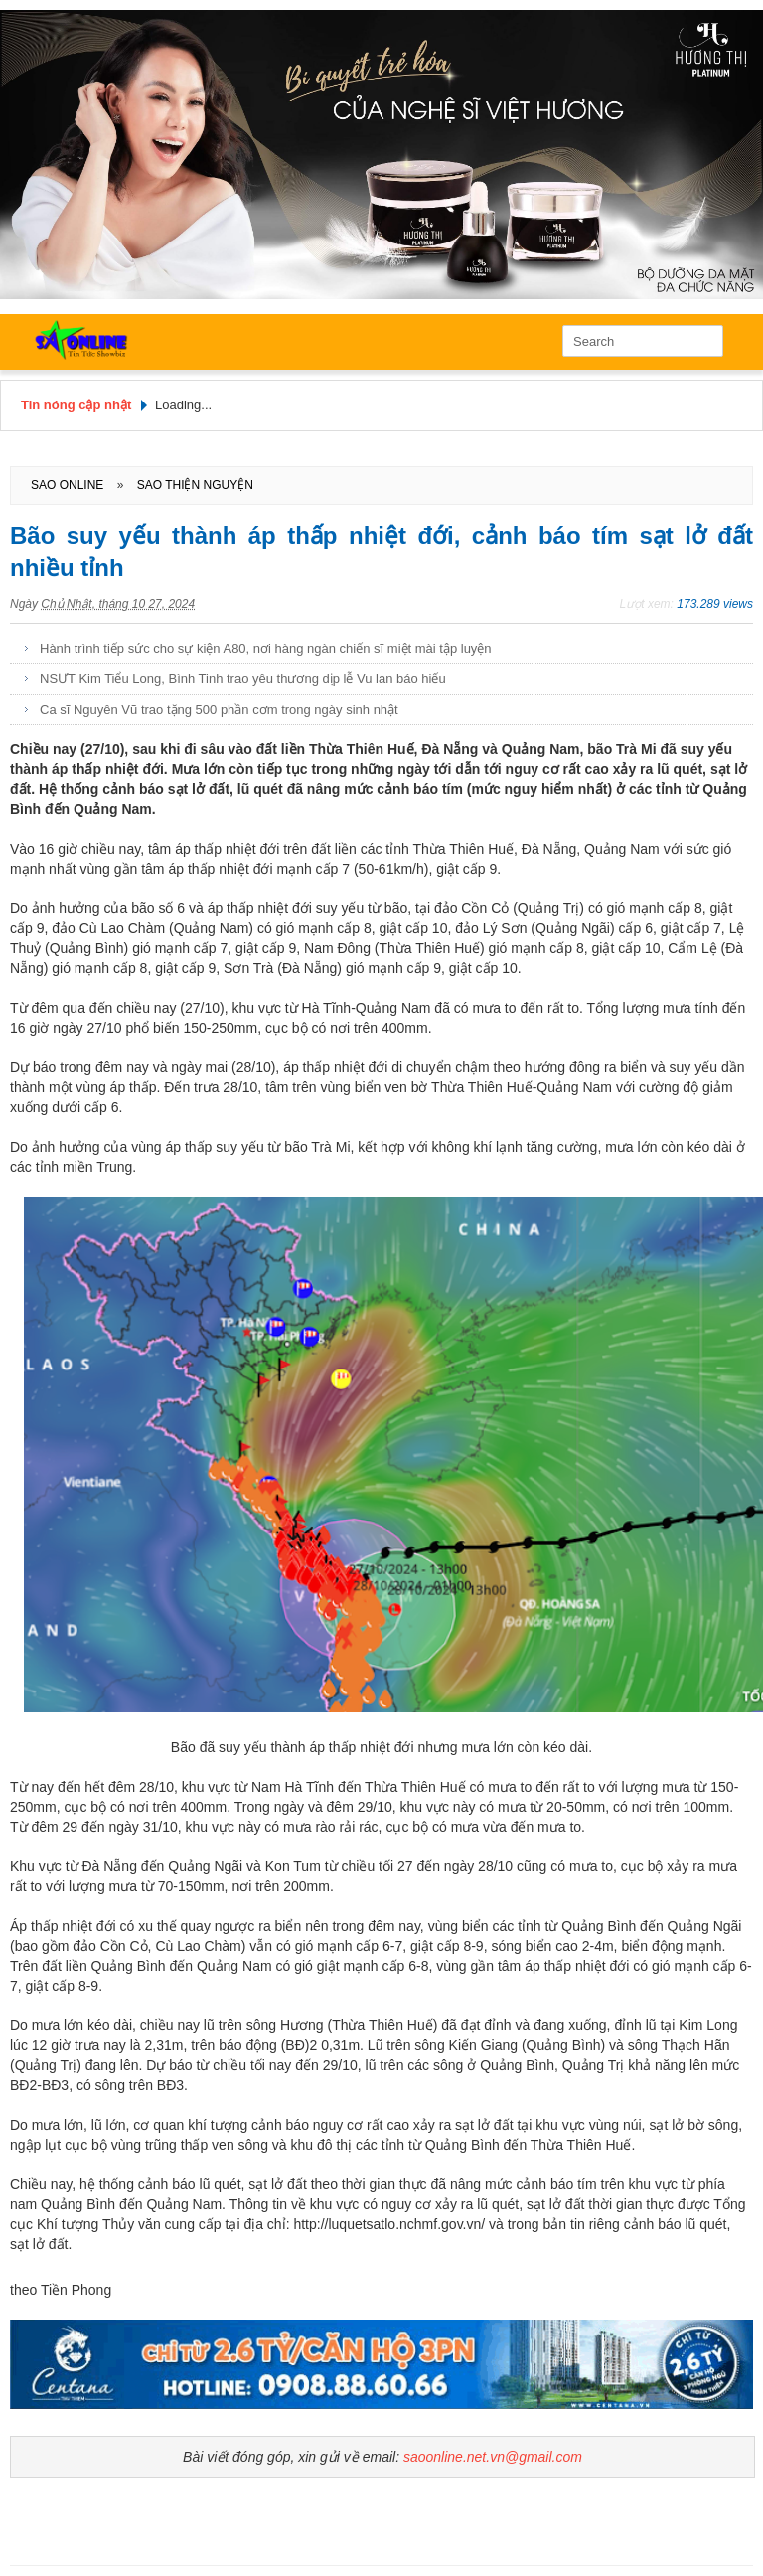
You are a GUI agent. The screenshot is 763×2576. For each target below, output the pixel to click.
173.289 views (715, 604)
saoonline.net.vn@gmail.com (492, 2457)
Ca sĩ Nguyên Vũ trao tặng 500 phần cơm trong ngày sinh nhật (219, 709)
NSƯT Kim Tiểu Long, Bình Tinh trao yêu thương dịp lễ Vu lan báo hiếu (243, 678)
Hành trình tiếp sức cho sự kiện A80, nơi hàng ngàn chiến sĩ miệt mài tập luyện (266, 648)
